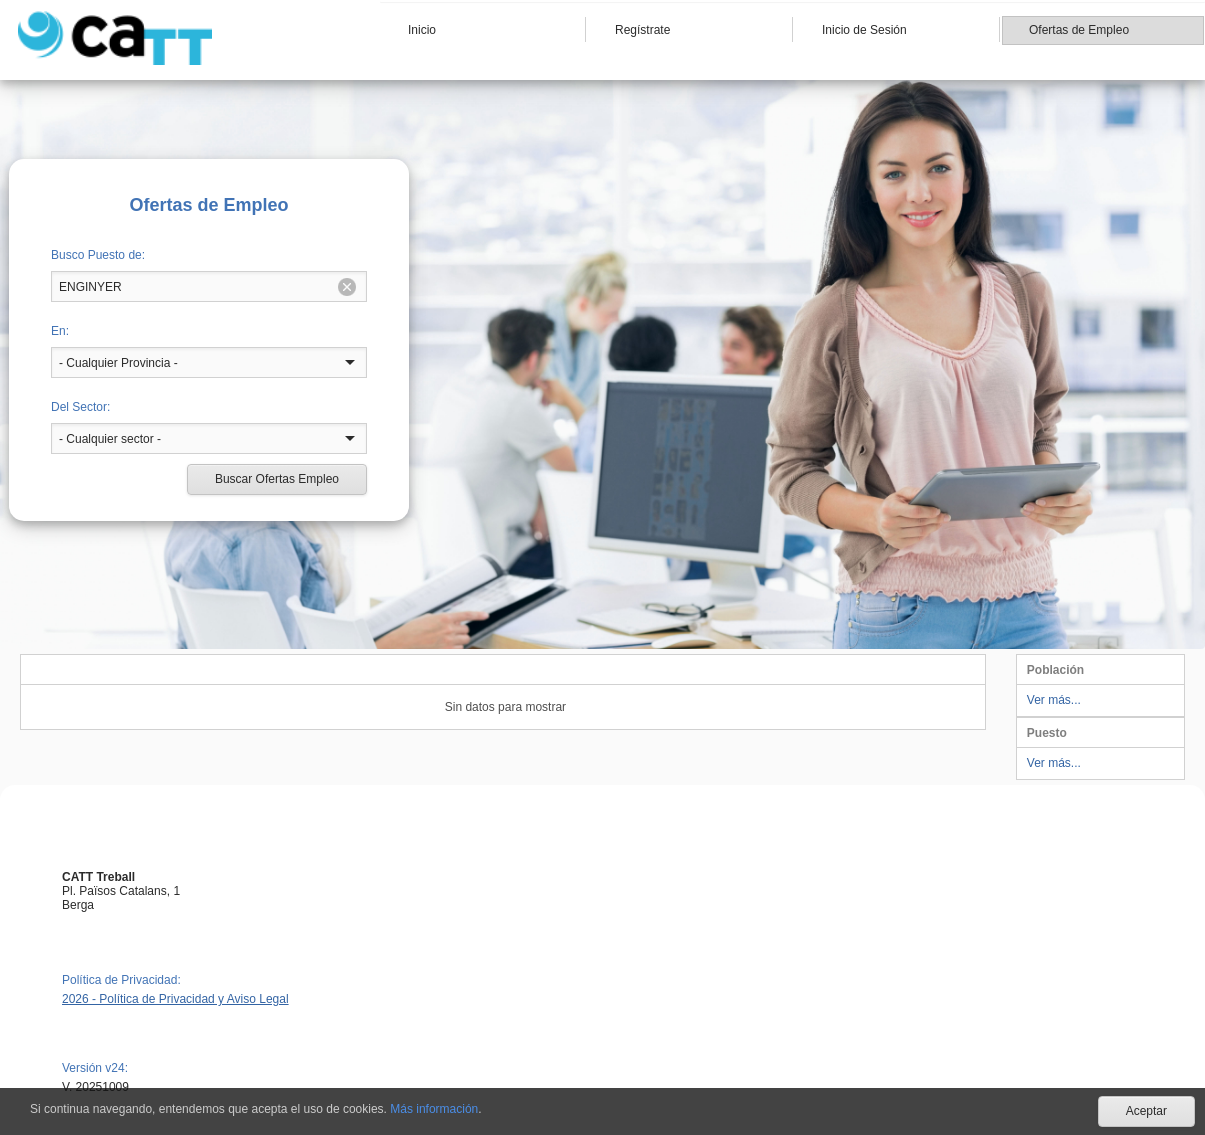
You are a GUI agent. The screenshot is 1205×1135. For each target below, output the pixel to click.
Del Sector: (80, 407)
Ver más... (1054, 700)
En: (60, 331)
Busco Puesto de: (98, 255)
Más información (434, 1109)
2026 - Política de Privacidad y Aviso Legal (175, 999)
